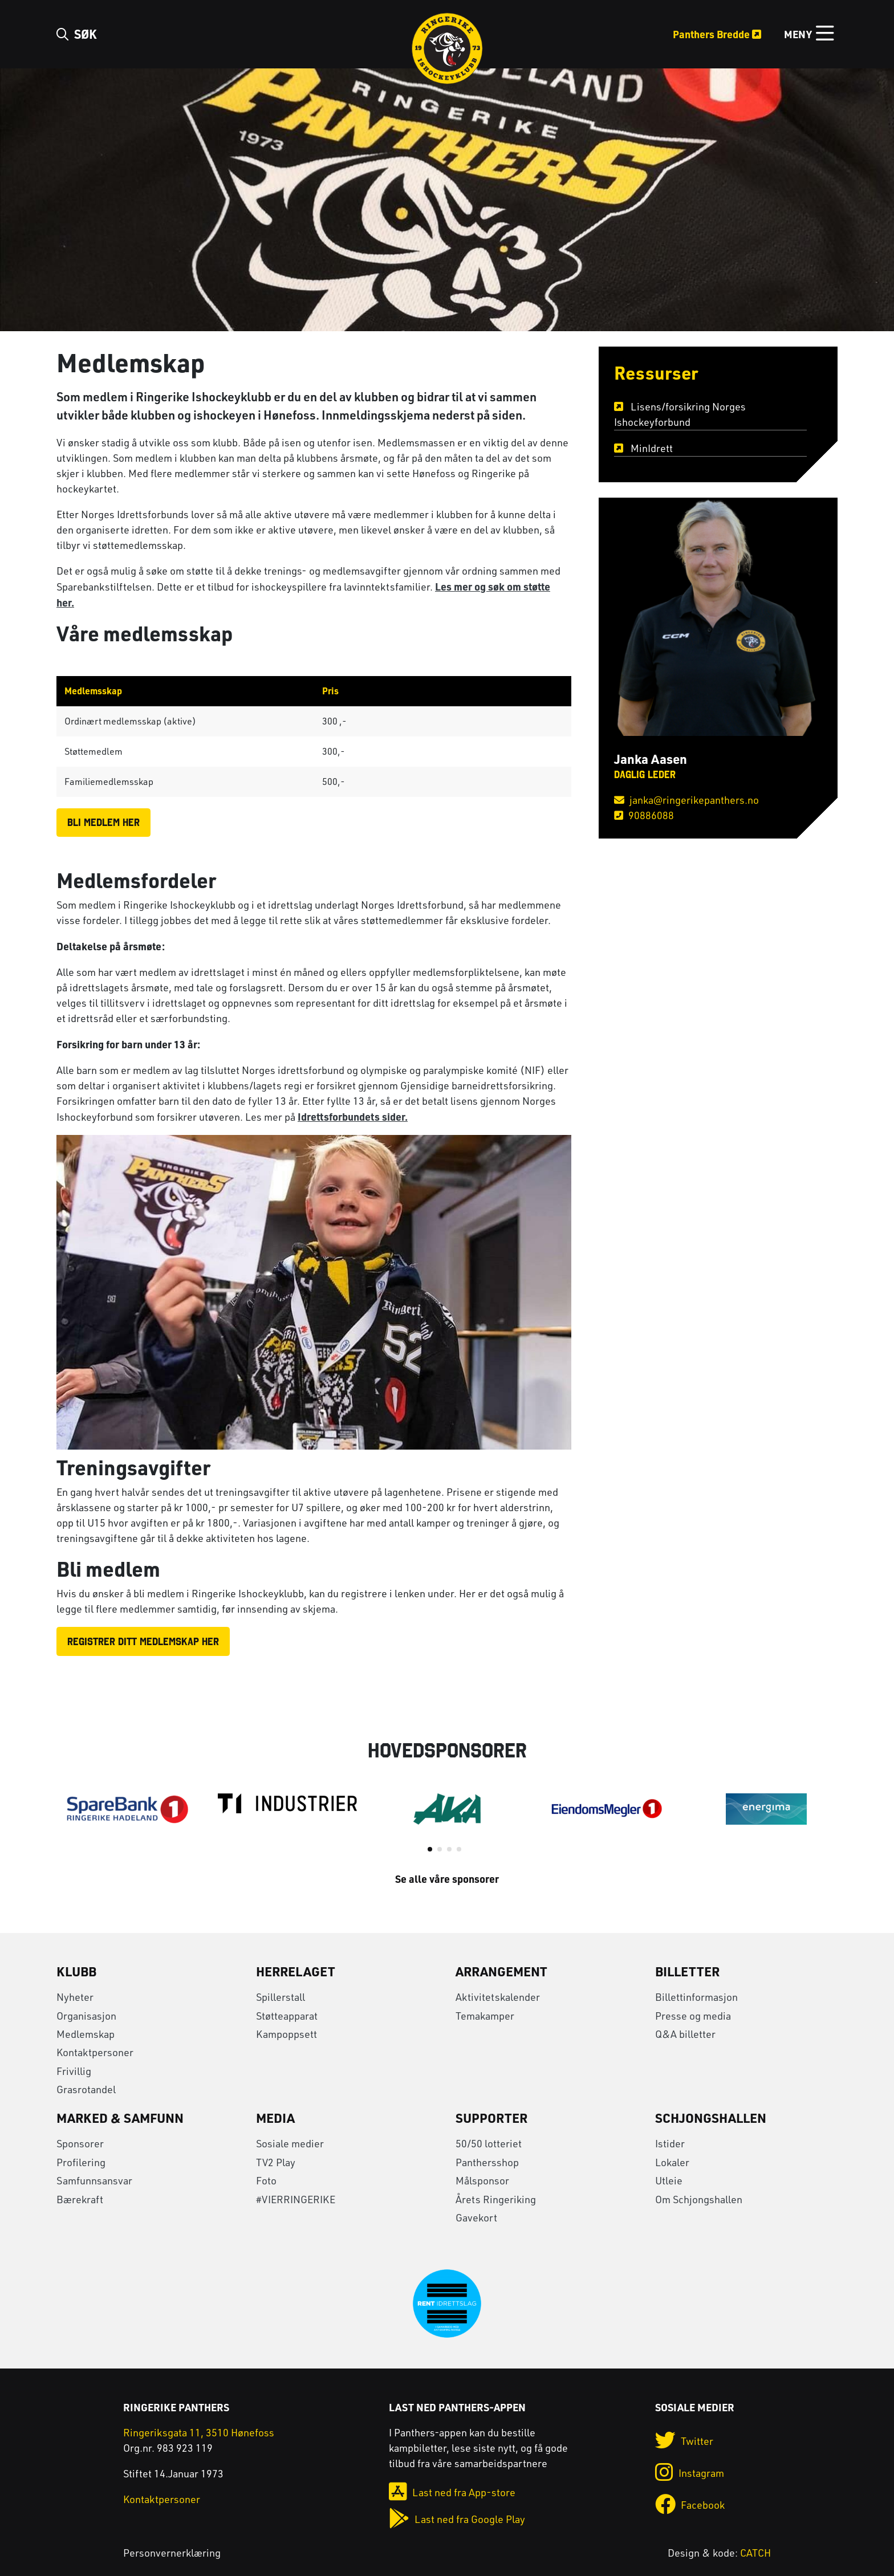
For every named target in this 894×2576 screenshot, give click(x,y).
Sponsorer (80, 2143)
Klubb (76, 1971)
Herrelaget (295, 1971)
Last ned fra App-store (452, 2492)
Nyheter (75, 1997)
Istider (670, 2143)
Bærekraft (79, 2199)
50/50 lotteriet (489, 2143)
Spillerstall (280, 1997)
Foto (266, 2180)
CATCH (755, 2552)
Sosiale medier (290, 2143)
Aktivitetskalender (498, 1997)
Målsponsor (482, 2180)
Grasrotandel (86, 2089)
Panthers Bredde (717, 33)
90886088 (644, 815)
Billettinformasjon (696, 1997)
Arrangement (501, 1971)
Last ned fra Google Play (457, 2519)
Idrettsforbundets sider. (353, 1116)
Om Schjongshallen (698, 2199)
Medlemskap (85, 2034)
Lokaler (672, 2162)
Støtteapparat (287, 2015)
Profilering (80, 2162)
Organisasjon (86, 2015)
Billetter (687, 1971)
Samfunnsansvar (94, 2180)
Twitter (684, 2441)
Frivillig (73, 2071)
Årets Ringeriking (496, 2199)
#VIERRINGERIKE (295, 2199)
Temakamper (485, 2015)
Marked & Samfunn (120, 2117)
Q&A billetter (685, 2034)
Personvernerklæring (172, 2552)
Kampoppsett (286, 2034)
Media (275, 2117)
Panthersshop (487, 2162)
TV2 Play (275, 2162)
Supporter (491, 2117)
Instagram (689, 2473)
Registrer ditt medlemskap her (143, 1641)
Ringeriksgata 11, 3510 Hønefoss (198, 2432)
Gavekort (476, 2217)
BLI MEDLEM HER (103, 822)
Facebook (690, 2505)
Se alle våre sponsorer (447, 1878)
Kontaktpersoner (94, 2052)
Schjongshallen (710, 2117)
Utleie (668, 2180)
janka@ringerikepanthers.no (686, 799)
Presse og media (693, 2015)
